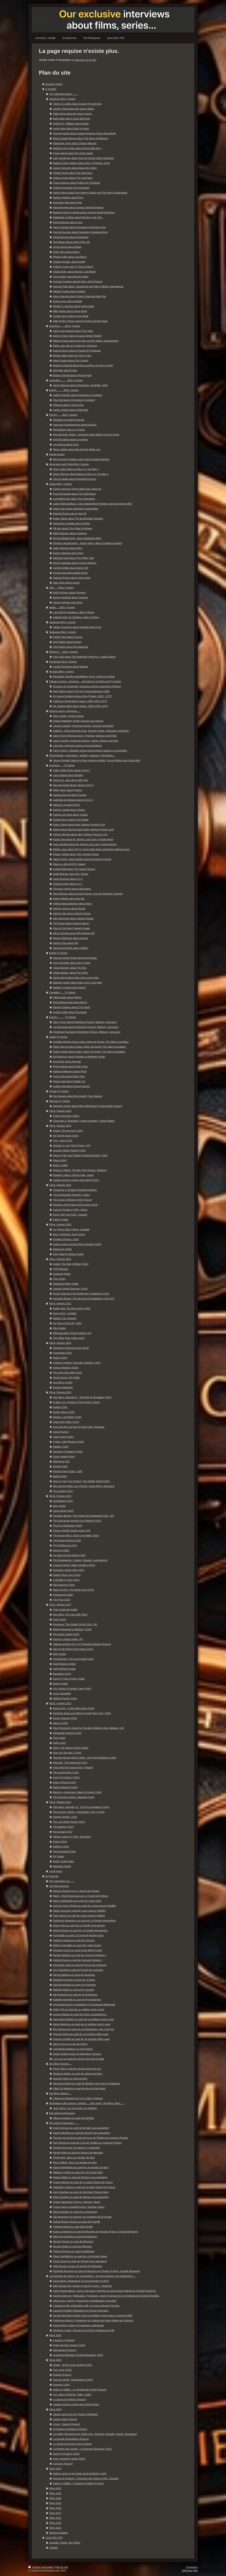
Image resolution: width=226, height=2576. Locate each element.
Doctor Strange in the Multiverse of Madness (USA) (81, 1293)
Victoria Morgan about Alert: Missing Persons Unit (80, 834)
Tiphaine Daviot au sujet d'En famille (73, 2226)
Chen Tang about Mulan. (66, 252)
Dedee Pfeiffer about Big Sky (69, 898)
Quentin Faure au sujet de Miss (70, 2078)
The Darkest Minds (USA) (67, 1540)
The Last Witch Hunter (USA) (69, 1821)
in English (51, 89)
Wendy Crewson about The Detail (71, 1007)
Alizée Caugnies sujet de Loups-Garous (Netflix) (79, 1910)
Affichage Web (190, 2570)
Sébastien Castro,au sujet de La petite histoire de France (84, 2187)
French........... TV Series (62, 1017)
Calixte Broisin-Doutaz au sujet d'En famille (76, 2221)
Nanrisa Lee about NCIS (66, 804)
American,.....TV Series (62, 765)
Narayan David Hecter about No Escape (75, 958)
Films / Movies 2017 (60, 1604)
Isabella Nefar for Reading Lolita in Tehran (76, 617)
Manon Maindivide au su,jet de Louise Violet (77, 1900)
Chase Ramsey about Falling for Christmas (76, 182)
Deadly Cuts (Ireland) (64, 1318)
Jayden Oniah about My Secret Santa (73, 108)
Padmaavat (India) (63, 1594)
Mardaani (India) (62, 1866)
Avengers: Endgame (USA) (68, 1451)
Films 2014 (55, 2527)
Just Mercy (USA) (62, 1382)
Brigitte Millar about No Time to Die (72, 355)
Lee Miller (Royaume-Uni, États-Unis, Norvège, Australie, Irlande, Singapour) (95, 2434)
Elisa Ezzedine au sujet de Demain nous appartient (81, 2197)
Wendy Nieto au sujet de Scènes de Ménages (78, 2152)
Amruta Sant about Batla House (70, 572)
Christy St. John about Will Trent (70, 780)
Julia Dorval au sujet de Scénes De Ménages (77, 2266)
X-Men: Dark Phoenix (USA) (68, 1441)
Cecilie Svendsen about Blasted (70, 666)
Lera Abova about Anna (66, 444)
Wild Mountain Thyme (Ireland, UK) (72, 1333)
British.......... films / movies (64, 390)
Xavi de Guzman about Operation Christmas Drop (80, 232)
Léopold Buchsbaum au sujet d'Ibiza (73, 2049)
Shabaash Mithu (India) (66, 1283)
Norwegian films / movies (63, 661)
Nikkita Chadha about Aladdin (69, 291)
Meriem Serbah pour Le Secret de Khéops (76, 1891)
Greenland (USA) (62, 1352)
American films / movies (62, 99)
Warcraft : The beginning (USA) (70, 1762)
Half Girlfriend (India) (64, 1668)
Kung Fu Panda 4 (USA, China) (70, 1209)
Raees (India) (60, 1683)
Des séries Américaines (62, 2113)
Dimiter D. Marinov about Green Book (73, 306)
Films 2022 (55, 2488)
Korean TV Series (59, 1091)
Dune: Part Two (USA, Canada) (70, 1214)
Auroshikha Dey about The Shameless (74, 498)
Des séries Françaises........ (64, 2123)
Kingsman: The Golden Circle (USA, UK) (75, 1624)
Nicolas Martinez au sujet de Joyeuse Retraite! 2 (79, 1955)
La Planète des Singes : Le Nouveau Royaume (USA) (82, 2448)
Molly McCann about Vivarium (69, 592)
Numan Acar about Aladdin (67, 301)
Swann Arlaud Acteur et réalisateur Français (77, 2054)
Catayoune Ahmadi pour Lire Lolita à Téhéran (78, 2098)
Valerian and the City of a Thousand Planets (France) (82, 1644)
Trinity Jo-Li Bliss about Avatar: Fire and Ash (77, 103)
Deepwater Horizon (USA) (67, 1733)
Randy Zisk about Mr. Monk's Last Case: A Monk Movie (83, 839)
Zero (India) (59, 1506)
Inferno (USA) (60, 1723)
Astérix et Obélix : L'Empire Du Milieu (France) (78, 2483)
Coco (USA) (59, 1619)
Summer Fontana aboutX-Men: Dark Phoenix (77, 281)
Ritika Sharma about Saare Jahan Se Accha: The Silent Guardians (89, 1046)
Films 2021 (55, 2493)
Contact (53, 2547)
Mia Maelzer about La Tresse (69, 429)
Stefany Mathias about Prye (68, 197)
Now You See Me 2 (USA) (67, 1752)
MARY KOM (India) (63, 1861)
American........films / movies (64, 326)
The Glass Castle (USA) (66, 1634)
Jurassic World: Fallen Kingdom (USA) (74, 1565)
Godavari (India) (62, 1273)
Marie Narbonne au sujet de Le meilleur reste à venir (82, 2024)
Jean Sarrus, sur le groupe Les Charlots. (75, 2108)
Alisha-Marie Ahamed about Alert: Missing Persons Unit (83, 829)
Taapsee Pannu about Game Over (71, 577)
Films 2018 (55, 2508)
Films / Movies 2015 (60, 1802)
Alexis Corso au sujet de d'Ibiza (70, 2044)
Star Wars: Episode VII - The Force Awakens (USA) (81, 1807)
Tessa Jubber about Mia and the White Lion (76, 449)
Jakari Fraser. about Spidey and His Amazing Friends (82, 859)
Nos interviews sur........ (62, 1881)
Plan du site (61, 2567)
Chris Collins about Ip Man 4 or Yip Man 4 (76, 469)
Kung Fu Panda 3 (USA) (66, 1777)
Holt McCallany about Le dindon (70, 439)
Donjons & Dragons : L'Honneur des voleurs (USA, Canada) (86, 2478)
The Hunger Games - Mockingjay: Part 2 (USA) (79, 1812)
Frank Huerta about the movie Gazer (73, 153)
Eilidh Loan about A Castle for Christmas (75, 345)
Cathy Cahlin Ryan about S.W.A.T (71, 770)
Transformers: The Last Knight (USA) (73, 1659)
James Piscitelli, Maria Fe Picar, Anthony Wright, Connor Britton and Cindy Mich (96, 760)
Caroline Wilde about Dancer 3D (70, 568)
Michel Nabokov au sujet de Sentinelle (74, 1975)
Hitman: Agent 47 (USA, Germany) (72, 1836)
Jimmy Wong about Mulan (67, 247)
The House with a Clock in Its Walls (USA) (76, 1535)
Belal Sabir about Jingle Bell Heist (71, 118)
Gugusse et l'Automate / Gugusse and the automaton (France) (87, 686)
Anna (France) (61, 1431)
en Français (52, 1876)
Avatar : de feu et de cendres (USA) (72, 2365)
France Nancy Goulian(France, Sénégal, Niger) (79, 2207)
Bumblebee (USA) (63, 1501)
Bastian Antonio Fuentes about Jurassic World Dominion (84, 212)
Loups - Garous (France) (66, 2424)
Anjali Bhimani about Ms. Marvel (70, 874)
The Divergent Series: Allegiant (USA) (73, 1797)
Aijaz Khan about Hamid (66, 582)
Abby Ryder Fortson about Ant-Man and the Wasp (80, 321)
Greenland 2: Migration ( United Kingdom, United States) (84, 1120)
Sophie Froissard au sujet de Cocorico (74, 1940)
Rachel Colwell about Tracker (69, 809)
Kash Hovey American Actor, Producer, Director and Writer (85, 735)
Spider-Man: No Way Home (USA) (72, 1308)
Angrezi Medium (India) (66, 1367)
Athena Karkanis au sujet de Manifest (73, 2118)
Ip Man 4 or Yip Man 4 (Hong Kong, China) (76, 1402)
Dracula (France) (62, 2374)
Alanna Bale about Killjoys (67, 997)
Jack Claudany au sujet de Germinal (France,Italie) (81, 2192)
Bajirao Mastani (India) (65, 1787)
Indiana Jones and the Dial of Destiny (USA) (77, 1244)
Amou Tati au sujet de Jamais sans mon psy (77, 2068)
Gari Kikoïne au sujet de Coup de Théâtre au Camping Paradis (87, 2142)
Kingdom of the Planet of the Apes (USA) (75, 1204)
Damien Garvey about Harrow (69, 908)
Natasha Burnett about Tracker (70, 795)
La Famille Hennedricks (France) (71, 2439)
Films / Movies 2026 (60, 1111)
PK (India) (58, 1856)
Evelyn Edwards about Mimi (68, 553)
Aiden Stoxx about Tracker (67, 790)
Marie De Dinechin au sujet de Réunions (75, 2236)
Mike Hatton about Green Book (70, 311)
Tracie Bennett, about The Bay (69, 967)
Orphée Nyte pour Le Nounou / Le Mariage (76, 2147)
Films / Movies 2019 (60, 1392)
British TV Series (58, 953)
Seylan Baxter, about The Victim (70, 972)
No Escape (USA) (62, 1831)
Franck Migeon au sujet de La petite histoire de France (83, 2182)
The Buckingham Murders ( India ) (71, 1194)
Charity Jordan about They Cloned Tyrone (76, 854)
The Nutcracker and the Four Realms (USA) (77, 1520)
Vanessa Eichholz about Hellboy (70, 948)
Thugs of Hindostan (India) (67, 1525)
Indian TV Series (58, 1037)
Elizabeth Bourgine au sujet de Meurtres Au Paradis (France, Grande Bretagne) (96, 2271)
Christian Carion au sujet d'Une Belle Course (77, 1950)
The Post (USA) (61, 1599)
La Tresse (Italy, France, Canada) (71, 1229)
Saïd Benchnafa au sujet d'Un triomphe (74, 1984)
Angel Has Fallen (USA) (66, 1422)
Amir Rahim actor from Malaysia (70, 646)
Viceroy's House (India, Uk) (68, 1639)
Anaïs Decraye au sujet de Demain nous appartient (81, 2128)
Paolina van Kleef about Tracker (70, 814)
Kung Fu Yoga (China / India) (69, 1678)
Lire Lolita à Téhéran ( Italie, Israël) (72, 2394)
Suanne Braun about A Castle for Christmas (77, 350)
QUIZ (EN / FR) (54, 2537)
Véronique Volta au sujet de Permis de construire (80, 1965)
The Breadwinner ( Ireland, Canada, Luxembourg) (80, 1560)
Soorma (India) (61, 1550)
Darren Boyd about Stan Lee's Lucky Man (76, 977)
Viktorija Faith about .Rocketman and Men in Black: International (88, 286)
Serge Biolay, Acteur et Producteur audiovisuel (78, 2325)
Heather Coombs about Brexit (69, 987)
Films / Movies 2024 (60, 1185)
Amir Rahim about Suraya (67, 642)
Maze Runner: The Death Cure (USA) (73, 1589)
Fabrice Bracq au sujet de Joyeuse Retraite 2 (77, 1960)
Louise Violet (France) (65, 2419)
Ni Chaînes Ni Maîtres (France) (70, 2429)
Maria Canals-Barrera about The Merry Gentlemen (80, 138)
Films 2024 (55, 2409)
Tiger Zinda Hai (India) (65, 1609)
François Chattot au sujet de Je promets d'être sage (81, 2039)
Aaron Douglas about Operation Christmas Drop (79, 227)
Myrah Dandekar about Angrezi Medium (75, 563)
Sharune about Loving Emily (68, 405)
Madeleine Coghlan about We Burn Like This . (78, 217)
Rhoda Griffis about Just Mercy (70, 256)
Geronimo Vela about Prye (67, 202)
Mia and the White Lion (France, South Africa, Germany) (84, 1486)
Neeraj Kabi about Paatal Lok (69, 1081)
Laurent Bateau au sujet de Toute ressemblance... (80, 2014)
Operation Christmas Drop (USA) (71, 1348)
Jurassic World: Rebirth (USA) (69, 1150)
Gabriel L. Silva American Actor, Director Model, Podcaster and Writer (91, 730)
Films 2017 (55, 2513)
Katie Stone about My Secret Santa (72, 113)
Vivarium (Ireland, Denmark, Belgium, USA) (77, 1362)
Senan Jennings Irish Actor (67, 602)
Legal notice (56, 1871)
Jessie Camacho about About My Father (75, 168)
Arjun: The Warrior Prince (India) (70, 1747)
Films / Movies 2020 (60, 1343)
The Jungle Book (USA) (66, 1772)
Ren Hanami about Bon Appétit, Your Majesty (77, 1096)
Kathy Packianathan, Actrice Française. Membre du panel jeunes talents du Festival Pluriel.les (104, 2290)
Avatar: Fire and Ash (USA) (68, 1130)
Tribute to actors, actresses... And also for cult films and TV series (85, 681)
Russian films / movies (61, 671)
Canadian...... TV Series (62, 992)
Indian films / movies (60, 484)
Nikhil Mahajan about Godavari (70, 533)
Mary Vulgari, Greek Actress (68, 716)
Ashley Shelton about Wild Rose (70, 410)
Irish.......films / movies (61, 587)
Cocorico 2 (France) (64, 2340)
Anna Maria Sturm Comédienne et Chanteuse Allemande (84, 2004)
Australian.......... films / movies (66, 380)
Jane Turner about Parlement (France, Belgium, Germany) (85, 1022)
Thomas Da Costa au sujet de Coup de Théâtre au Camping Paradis (90, 2137)
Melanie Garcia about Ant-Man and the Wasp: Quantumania (85, 340)
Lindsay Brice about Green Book (71, 316)
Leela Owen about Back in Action (71, 128)
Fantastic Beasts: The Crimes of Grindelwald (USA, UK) (83, 1515)
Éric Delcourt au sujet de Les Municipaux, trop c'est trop (83, 2029)
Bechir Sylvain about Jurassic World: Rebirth (77, 335)
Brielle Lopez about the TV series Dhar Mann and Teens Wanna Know (91, 849)
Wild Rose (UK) (61, 1461)
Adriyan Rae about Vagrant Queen (72, 913)
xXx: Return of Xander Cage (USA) (72, 1688)
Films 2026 (55, 2335)
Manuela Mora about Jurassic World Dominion (78, 207)
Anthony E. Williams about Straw (71, 123)
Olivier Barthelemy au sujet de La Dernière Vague (80, 2256)
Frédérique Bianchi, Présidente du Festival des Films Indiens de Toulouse (93, 2320)
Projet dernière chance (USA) (69, 2345)
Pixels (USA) (60, 1841)
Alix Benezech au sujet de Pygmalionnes (75, 1994)
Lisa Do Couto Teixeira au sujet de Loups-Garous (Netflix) (84, 1905)
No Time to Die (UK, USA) (67, 1323)
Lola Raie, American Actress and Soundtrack (77, 745)
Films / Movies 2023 (60, 1224)
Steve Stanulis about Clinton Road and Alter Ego (79, 296)
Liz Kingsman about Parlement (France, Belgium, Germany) (85, 1027)
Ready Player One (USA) (67, 1575)
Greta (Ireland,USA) (64, 1456)
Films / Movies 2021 (60, 1303)
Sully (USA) (59, 1742)
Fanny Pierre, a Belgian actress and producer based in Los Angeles (90, 750)
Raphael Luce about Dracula (68, 419)
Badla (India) (60, 1476)
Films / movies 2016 (60, 1703)
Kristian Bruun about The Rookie (71, 819)
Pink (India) (59, 1738)
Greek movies (56, 454)
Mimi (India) (59, 1328)
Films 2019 (55, 2503)
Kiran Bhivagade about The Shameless (74, 493)
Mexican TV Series (59, 1101)
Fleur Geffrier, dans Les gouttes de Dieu (75, 2162)
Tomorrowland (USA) (64, 1851)
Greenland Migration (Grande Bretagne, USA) (78, 2355)
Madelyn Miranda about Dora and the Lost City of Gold (83, 365)
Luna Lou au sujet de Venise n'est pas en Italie (78, 2058)
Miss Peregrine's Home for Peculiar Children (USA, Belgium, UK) (88, 1728)
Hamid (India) (60, 1466)
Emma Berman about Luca (67, 222)
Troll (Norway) (60, 1269)
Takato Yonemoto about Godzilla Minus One (77, 627)
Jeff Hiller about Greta (65, 370)
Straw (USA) (60, 1160)
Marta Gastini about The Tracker (70, 360)
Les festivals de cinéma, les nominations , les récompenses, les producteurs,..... (93, 2276)
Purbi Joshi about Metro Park (69, 1076)
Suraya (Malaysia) (63, 1387)
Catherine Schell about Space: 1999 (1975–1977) (80, 701)
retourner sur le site (85, 60)
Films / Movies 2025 (60, 1125)
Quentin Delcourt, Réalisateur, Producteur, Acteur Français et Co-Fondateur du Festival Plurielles (106, 2295)
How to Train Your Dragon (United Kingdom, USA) (80, 1155)
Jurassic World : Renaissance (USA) (73, 2379)
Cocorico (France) (63, 2463)
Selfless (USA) (61, 1846)
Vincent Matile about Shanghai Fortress (74, 479)
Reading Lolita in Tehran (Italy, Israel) (73, 1175)
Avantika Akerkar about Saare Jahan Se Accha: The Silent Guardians (91, 1041)
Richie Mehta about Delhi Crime (70, 1066)
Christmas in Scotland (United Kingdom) (75, 1190)
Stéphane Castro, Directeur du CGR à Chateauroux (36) (84, 2330)
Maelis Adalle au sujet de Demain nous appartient (80, 2177)
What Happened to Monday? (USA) (72, 1629)
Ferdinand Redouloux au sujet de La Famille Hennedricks (84, 1920)
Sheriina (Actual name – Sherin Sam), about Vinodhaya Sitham (87, 543)
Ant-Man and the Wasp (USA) (69, 1555)
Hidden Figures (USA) (65, 1698)
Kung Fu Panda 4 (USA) (66, 2453)
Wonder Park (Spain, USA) (67, 1471)
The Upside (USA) (63, 1491)
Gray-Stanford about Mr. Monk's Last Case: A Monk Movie (85, 844)
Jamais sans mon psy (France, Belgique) (75, 2414)
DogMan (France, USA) (66, 1239)
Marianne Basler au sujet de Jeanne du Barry (78, 2073)
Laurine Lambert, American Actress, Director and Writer (83, 725)
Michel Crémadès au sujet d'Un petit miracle (77, 1945)
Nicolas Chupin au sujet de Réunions (73, 2241)
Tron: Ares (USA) (62, 2369)
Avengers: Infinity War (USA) (68, 1570)
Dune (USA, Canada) (64, 1313)
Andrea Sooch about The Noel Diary (73, 177)
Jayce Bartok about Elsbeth (68, 775)
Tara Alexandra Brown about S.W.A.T (73, 785)
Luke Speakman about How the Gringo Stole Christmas (83, 158)
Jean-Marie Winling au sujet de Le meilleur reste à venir (83, 2019)
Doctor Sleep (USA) (64, 1412)
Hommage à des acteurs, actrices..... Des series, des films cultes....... (87, 2103)
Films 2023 (55, 2468)
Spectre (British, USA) (65, 1817)
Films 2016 (55, 2518)
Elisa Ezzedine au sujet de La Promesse (75, 2211)
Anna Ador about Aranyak (67, 1061)
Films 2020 (55, 2498)
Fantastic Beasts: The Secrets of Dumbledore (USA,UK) (83, 1298)
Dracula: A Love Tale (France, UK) (71, 1145)
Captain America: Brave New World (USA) (76, 1180)
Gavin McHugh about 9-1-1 (68, 879)
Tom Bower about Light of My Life (71, 242)
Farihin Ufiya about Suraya (67, 637)
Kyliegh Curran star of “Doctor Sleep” (73, 266)
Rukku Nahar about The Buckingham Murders (78, 518)
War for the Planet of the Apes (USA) (73, 1649)
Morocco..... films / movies (63, 651)
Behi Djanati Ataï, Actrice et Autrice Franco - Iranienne (82, 2286)
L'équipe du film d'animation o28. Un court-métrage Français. (86, 2305)
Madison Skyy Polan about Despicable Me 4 (77, 148)
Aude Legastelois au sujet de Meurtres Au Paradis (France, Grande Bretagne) (95, 2231)
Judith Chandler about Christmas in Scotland (77, 395)
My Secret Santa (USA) (66, 1135)
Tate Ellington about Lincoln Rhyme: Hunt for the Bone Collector (88, 893)
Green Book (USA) (63, 1510)
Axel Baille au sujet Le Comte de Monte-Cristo (78, 1935)
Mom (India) (59, 1654)
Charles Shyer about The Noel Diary (73, 173)
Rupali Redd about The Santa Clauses (74, 869)
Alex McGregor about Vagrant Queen (73, 918)
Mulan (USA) (60, 1357)
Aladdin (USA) (61, 1446)
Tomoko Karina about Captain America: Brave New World (84, 133)
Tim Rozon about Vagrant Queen (71, 923)
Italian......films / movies (62, 607)
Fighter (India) (60, 1219)
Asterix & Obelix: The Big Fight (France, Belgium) (80, 1170)
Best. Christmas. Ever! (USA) (69, 1234)
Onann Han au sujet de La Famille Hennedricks (79, 1925)
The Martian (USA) (63, 1826)
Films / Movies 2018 (60, 1496)
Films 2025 (55, 2360)
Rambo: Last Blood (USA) (67, 1417)
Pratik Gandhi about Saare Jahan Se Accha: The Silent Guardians (89, 1051)
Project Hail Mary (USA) (66, 1116)
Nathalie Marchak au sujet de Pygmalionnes (77, 1999)
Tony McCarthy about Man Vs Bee (71, 962)
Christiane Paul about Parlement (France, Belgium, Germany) (86, 1032)
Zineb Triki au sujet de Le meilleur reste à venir (78, 2009)
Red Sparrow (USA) (64, 1585)
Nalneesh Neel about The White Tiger (73, 558)
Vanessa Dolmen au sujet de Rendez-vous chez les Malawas (86, 2083)
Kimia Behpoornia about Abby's (70, 1002)
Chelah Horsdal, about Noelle (69, 261)
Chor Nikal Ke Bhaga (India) (68, 1254)
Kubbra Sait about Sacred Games (71, 1086)
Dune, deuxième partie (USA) (69, 2458)
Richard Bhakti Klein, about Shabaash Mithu (77, 538)
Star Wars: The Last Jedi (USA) (70, 1614)
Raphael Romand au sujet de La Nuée (74, 1979)
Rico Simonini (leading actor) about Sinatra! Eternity (81, 459)
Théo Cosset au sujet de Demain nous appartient (80, 2261)
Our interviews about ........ (63, 94)
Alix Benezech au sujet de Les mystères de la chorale (82, 2216)
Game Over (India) (63, 1436)
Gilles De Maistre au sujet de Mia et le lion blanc (79, 2088)
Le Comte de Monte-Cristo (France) (72, 2444)
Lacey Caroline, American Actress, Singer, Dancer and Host (85, 740)
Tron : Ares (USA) (62, 1140)
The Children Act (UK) (65, 1545)
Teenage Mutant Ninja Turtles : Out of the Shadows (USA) (84, 1757)
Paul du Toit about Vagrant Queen (71, 928)
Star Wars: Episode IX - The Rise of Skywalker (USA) (82, 1397)
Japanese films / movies (62, 622)
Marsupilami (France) (64, 2350)
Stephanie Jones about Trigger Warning (74, 143)
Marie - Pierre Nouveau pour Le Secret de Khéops (80, 1896)
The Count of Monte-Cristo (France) (72, 1199)
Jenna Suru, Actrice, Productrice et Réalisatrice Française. (85, 2300)
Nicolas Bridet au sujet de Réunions (72, 2246)
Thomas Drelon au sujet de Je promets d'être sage (80, 2034)
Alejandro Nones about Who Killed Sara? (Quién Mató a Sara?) (87, 1106)
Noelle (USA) (60, 1407)
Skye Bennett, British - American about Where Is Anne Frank (86, 434)
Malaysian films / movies (62, 632)
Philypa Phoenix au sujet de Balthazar (74, 2251)
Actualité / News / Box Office (64, 2542)
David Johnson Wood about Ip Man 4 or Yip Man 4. (81, 474)
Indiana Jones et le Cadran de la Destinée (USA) (79, 2473)
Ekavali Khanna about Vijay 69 (70, 513)
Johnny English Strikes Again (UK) (72, 1530)
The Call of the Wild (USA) (67, 1372)
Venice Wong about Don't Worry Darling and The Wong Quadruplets (90, 192)
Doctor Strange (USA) (65, 1718)
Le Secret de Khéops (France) (69, 2399)
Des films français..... (60, 2063)
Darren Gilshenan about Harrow (70, 938)
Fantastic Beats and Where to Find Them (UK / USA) (82, 1713)
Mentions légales (58, 2532)
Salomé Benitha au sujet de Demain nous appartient (81, 2133)
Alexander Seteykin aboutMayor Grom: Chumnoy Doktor (84, 676)
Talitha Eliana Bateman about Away (72, 903)
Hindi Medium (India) (64, 1663)
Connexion (192, 2567)
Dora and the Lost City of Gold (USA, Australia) (79, 1427)
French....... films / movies (63, 414)
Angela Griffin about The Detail (70, 1012)
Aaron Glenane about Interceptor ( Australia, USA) (80, 385)
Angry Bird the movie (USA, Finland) (73, 1767)
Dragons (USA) (61, 2384)
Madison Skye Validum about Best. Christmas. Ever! (81, 163)
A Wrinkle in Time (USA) (66, 1580)
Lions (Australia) (62, 1693)
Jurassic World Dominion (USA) (70, 1288)
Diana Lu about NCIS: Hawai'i (69, 864)
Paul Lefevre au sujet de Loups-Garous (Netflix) (79, 1915)
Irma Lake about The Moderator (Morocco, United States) (84, 656)
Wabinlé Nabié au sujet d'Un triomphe (73, 1989)
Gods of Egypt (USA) (64, 1782)
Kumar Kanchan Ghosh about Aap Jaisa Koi (77, 489)
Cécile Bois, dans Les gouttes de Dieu (74, 2157)
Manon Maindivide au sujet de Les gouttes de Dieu (80, 2167)
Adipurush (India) (62, 1249)
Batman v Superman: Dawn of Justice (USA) (77, 1792)
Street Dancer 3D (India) (66, 1377)
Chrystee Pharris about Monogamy (72, 888)
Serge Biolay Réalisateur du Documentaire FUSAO (81, 2281)
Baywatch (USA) (62, 1673)
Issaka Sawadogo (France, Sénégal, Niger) (76, 2202)
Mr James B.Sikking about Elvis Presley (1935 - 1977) (82, 696)
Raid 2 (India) (60, 1165)
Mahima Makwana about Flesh (70, 1071)
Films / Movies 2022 (60, 1259)
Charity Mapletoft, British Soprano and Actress (78, 721)
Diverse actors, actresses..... (65, 711)
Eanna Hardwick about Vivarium (70, 597)
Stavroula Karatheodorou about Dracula (75, 424)
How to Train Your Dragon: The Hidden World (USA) (81, 1481)
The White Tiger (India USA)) (69, 1338)
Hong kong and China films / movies (69, 464)
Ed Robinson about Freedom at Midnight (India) (79, 1056)
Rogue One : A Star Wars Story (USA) (73, 1708)
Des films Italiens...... (60, 2093)
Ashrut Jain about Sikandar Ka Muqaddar (75, 508)
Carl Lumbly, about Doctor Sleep (70, 276)
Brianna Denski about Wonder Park (72, 375)
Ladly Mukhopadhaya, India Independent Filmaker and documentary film (92, 503)
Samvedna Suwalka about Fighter (71, 523)
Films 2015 (55, 2523)
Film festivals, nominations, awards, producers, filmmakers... (82, 755)
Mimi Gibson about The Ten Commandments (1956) (81, 691)
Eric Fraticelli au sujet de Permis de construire (78, 1970)
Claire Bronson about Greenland (70, 237)
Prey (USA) (59, 1278)
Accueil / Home (54, 84)
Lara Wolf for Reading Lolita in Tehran (73, 612)
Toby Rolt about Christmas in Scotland (74, 400)
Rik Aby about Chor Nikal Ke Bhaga (72, 528)
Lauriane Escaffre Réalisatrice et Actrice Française (80, 2310)
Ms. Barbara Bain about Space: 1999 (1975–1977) (80, 706)
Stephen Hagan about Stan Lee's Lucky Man (77, 982)
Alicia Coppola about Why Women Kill (73, 933)
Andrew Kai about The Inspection (71, 187)
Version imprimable (41, 2567)
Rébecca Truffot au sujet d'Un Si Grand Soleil (78, 2172)
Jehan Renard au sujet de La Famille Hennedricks (80, 1930)
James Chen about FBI (65, 943)
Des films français (59, 1886)
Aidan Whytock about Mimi (67, 548)
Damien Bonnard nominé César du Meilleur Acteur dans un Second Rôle (92, 2315)
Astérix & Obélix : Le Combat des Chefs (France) (79, 2389)
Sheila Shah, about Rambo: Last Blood (74, 271)
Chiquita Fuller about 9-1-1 (67, 883)
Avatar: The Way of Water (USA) (71, 1264)
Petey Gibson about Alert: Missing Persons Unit (79, 824)
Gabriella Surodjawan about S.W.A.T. (73, 800)
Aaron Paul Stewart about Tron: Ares (73, 331)
